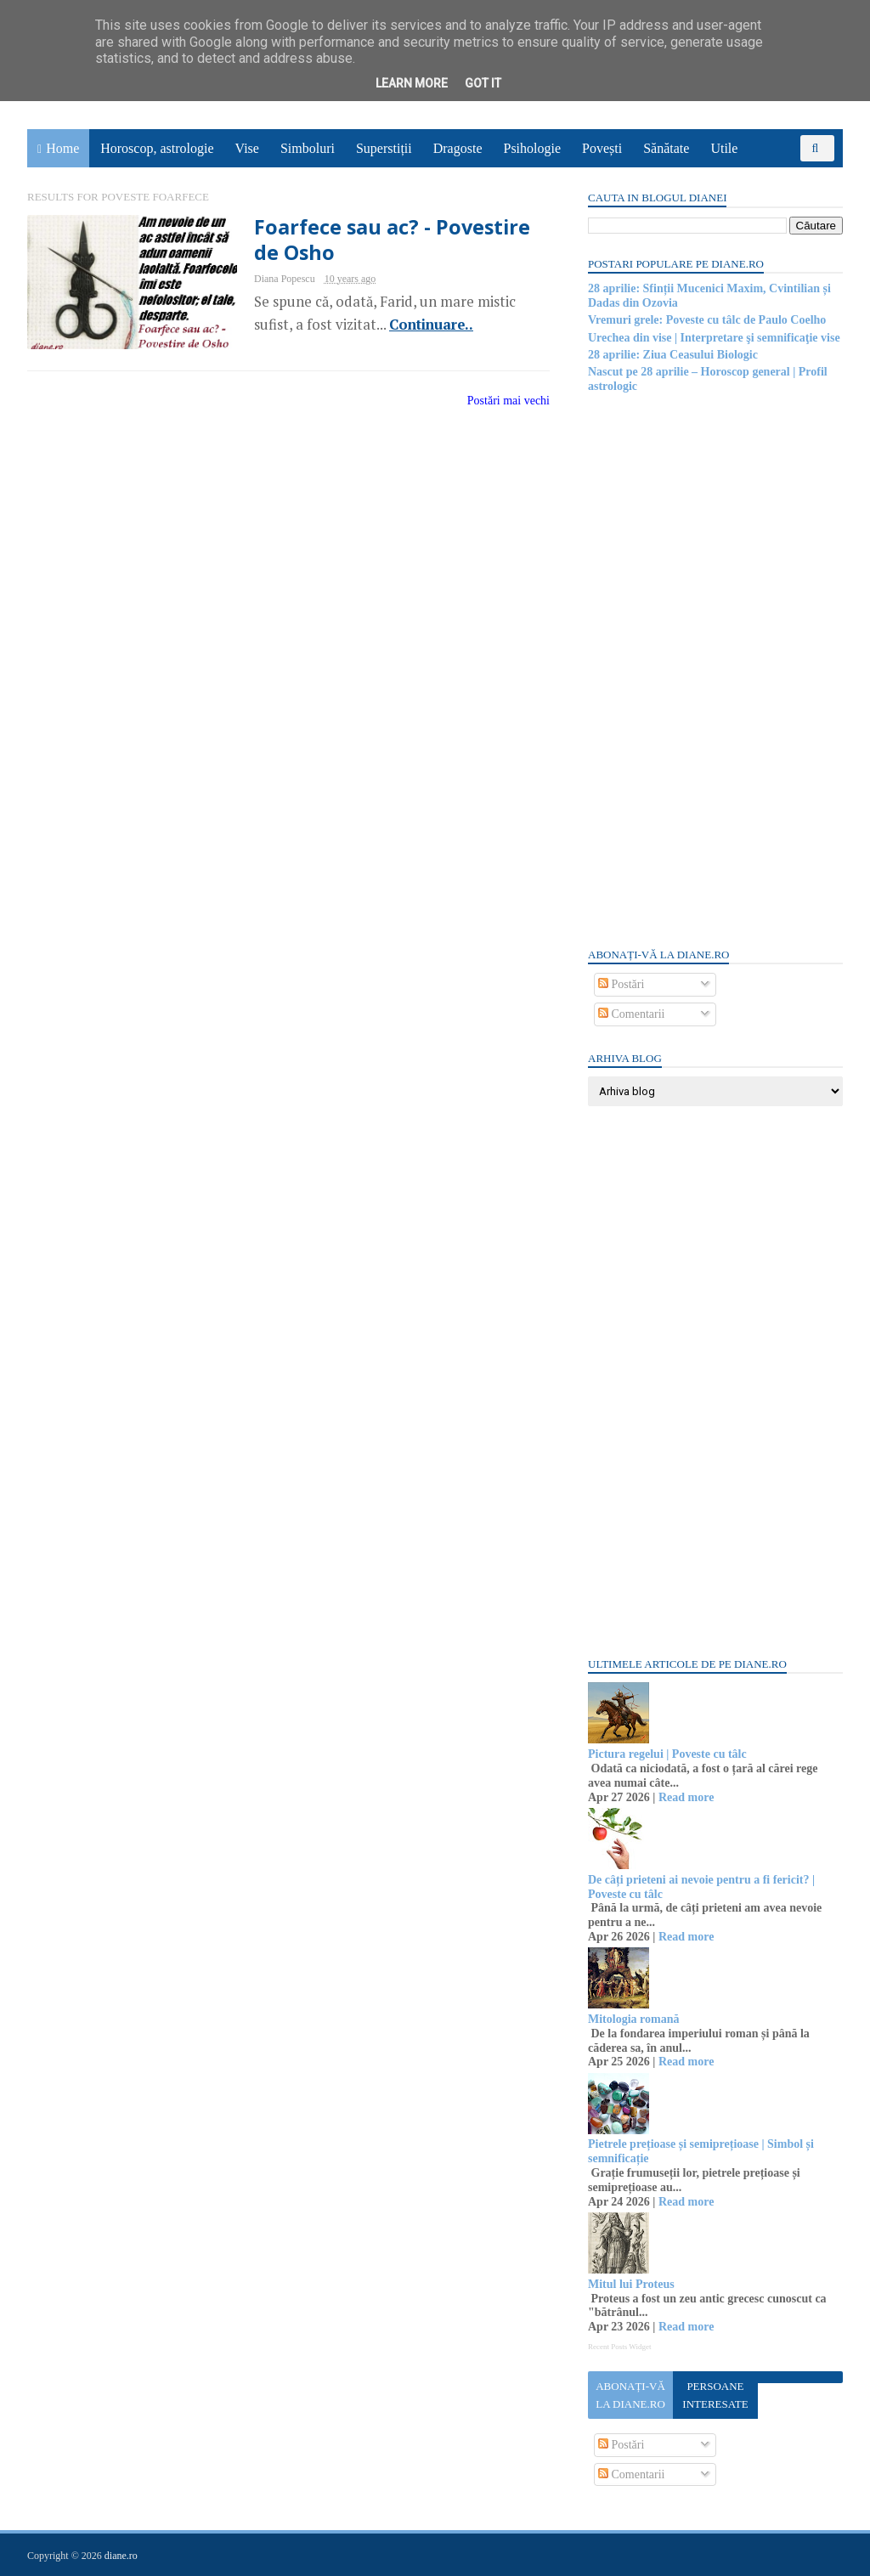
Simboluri (307, 148)
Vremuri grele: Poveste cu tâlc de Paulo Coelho (707, 320)
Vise (247, 148)
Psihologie (532, 148)
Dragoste (458, 148)
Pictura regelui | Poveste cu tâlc (667, 1754)
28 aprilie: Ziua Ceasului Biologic (673, 354)
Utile (723, 148)
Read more (686, 1797)
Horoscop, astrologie (156, 148)
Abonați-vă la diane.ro (630, 2395)
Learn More (412, 83)
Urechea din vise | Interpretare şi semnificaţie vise (714, 337)
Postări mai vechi (508, 400)
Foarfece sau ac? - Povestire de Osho (392, 239)
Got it (483, 83)
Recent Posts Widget (619, 2346)
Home (62, 148)
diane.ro (121, 2556)
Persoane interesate (715, 2395)
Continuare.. (431, 324)
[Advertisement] (715, 669)
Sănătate (666, 148)
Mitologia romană (633, 2019)
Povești (602, 148)
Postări (621, 984)
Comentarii (631, 1014)
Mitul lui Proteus (631, 2284)
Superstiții (384, 148)
